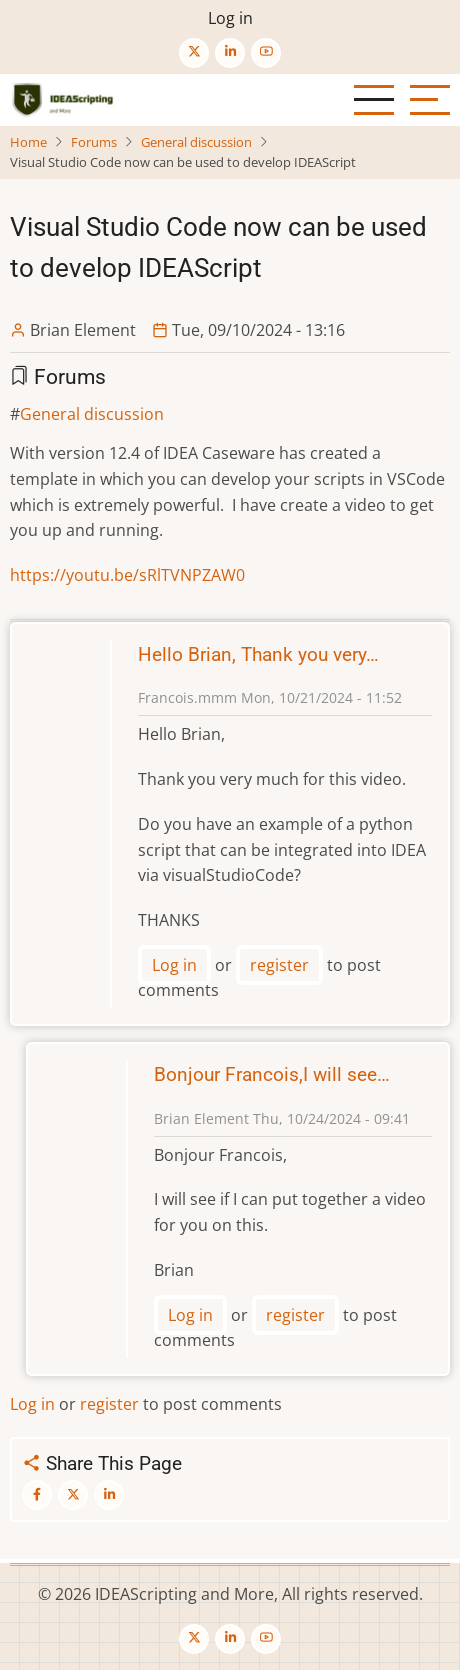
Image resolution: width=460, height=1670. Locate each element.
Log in (230, 18)
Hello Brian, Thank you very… (258, 654)
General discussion (196, 142)
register (279, 965)
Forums (94, 142)
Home (28, 142)
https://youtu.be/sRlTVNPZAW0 (127, 575)
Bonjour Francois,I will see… (272, 1074)
